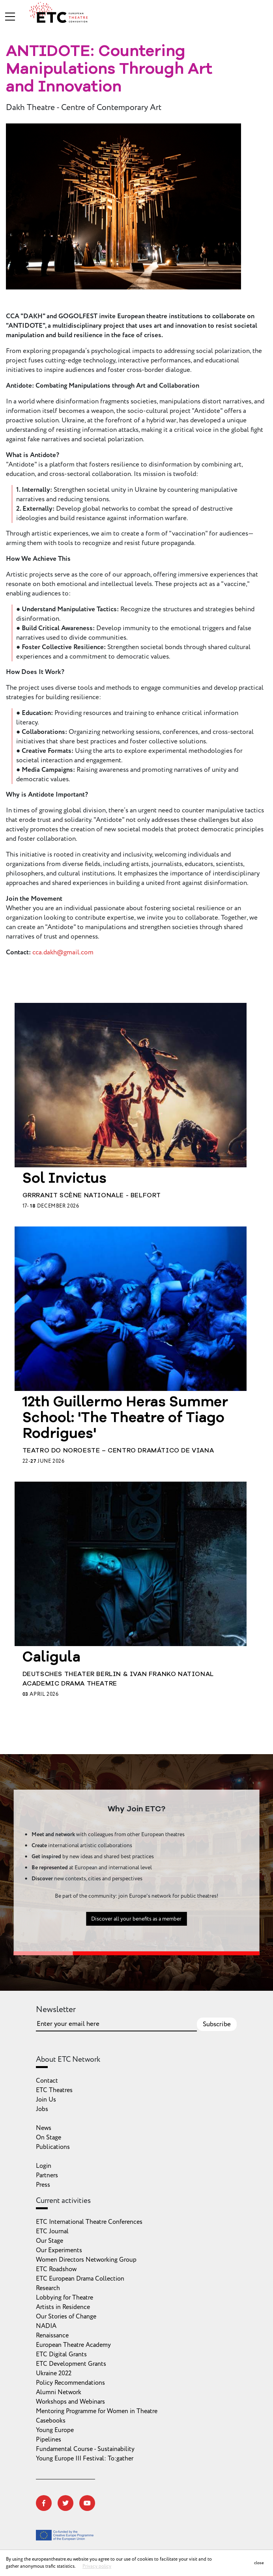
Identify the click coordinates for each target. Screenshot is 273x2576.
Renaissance (52, 2335)
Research (48, 2288)
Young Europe (55, 2430)
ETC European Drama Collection (80, 2278)
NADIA (46, 2326)
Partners (47, 2175)
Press (43, 2184)
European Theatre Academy (73, 2345)
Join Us (46, 2099)
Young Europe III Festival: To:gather (84, 2458)
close (259, 2563)
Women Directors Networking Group (86, 2259)
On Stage (48, 2137)
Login (43, 2166)
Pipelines (48, 2439)
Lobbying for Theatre (64, 2297)
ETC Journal (52, 2231)
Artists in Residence (63, 2307)
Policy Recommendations (70, 2382)
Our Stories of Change (66, 2316)
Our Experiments (59, 2250)
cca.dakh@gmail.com (62, 952)
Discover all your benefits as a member (136, 1957)
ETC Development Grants (71, 2363)
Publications (53, 2147)
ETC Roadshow (56, 2269)
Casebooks (50, 2420)
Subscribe (217, 2024)
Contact (47, 2080)
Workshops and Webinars (70, 2401)
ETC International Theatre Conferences (89, 2222)
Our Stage (49, 2240)
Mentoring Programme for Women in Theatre (96, 2411)
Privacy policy (96, 2566)
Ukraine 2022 (53, 2373)
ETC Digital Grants (61, 2354)
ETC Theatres (54, 2090)
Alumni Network (58, 2392)
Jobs (42, 2109)
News (43, 2128)
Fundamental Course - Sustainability (85, 2449)
